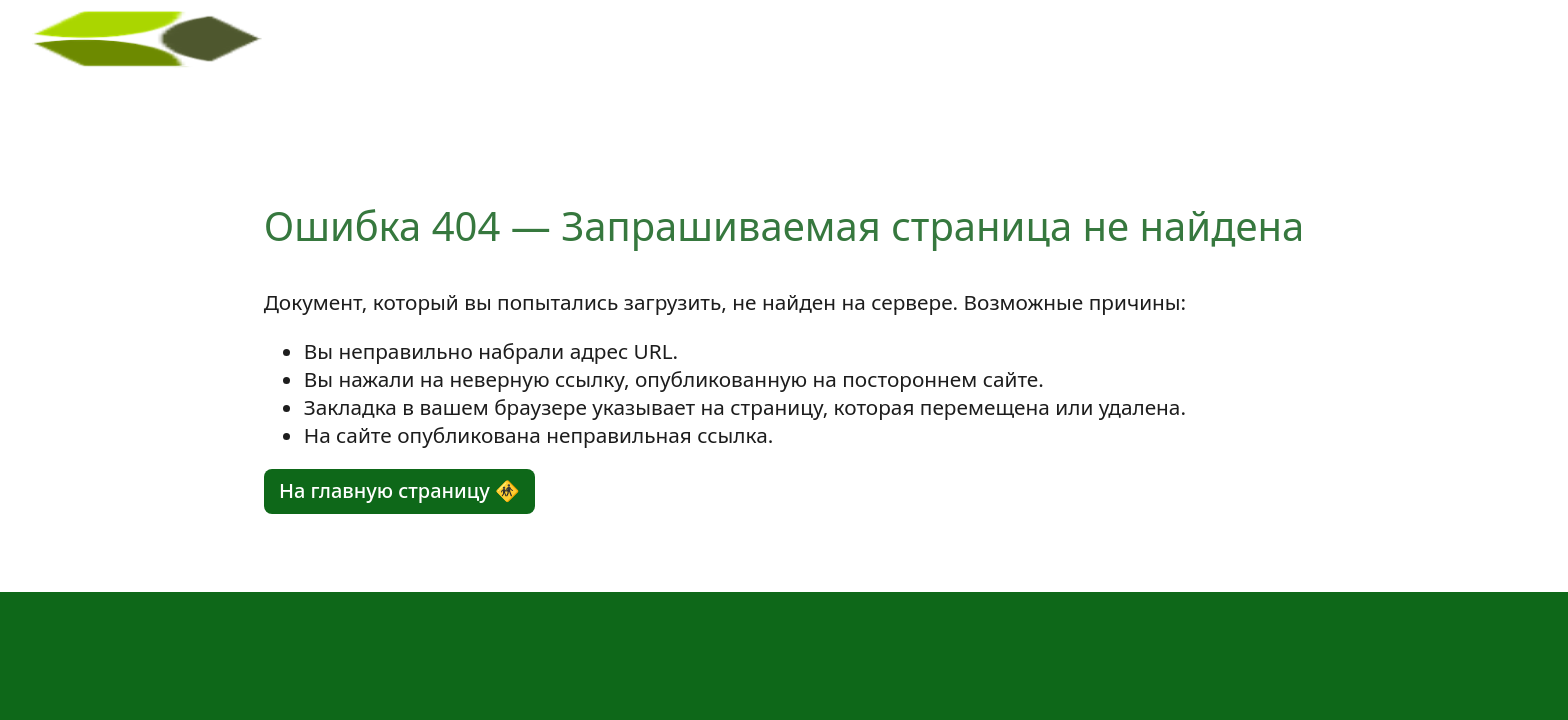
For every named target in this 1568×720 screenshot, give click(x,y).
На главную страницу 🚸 (399, 490)
